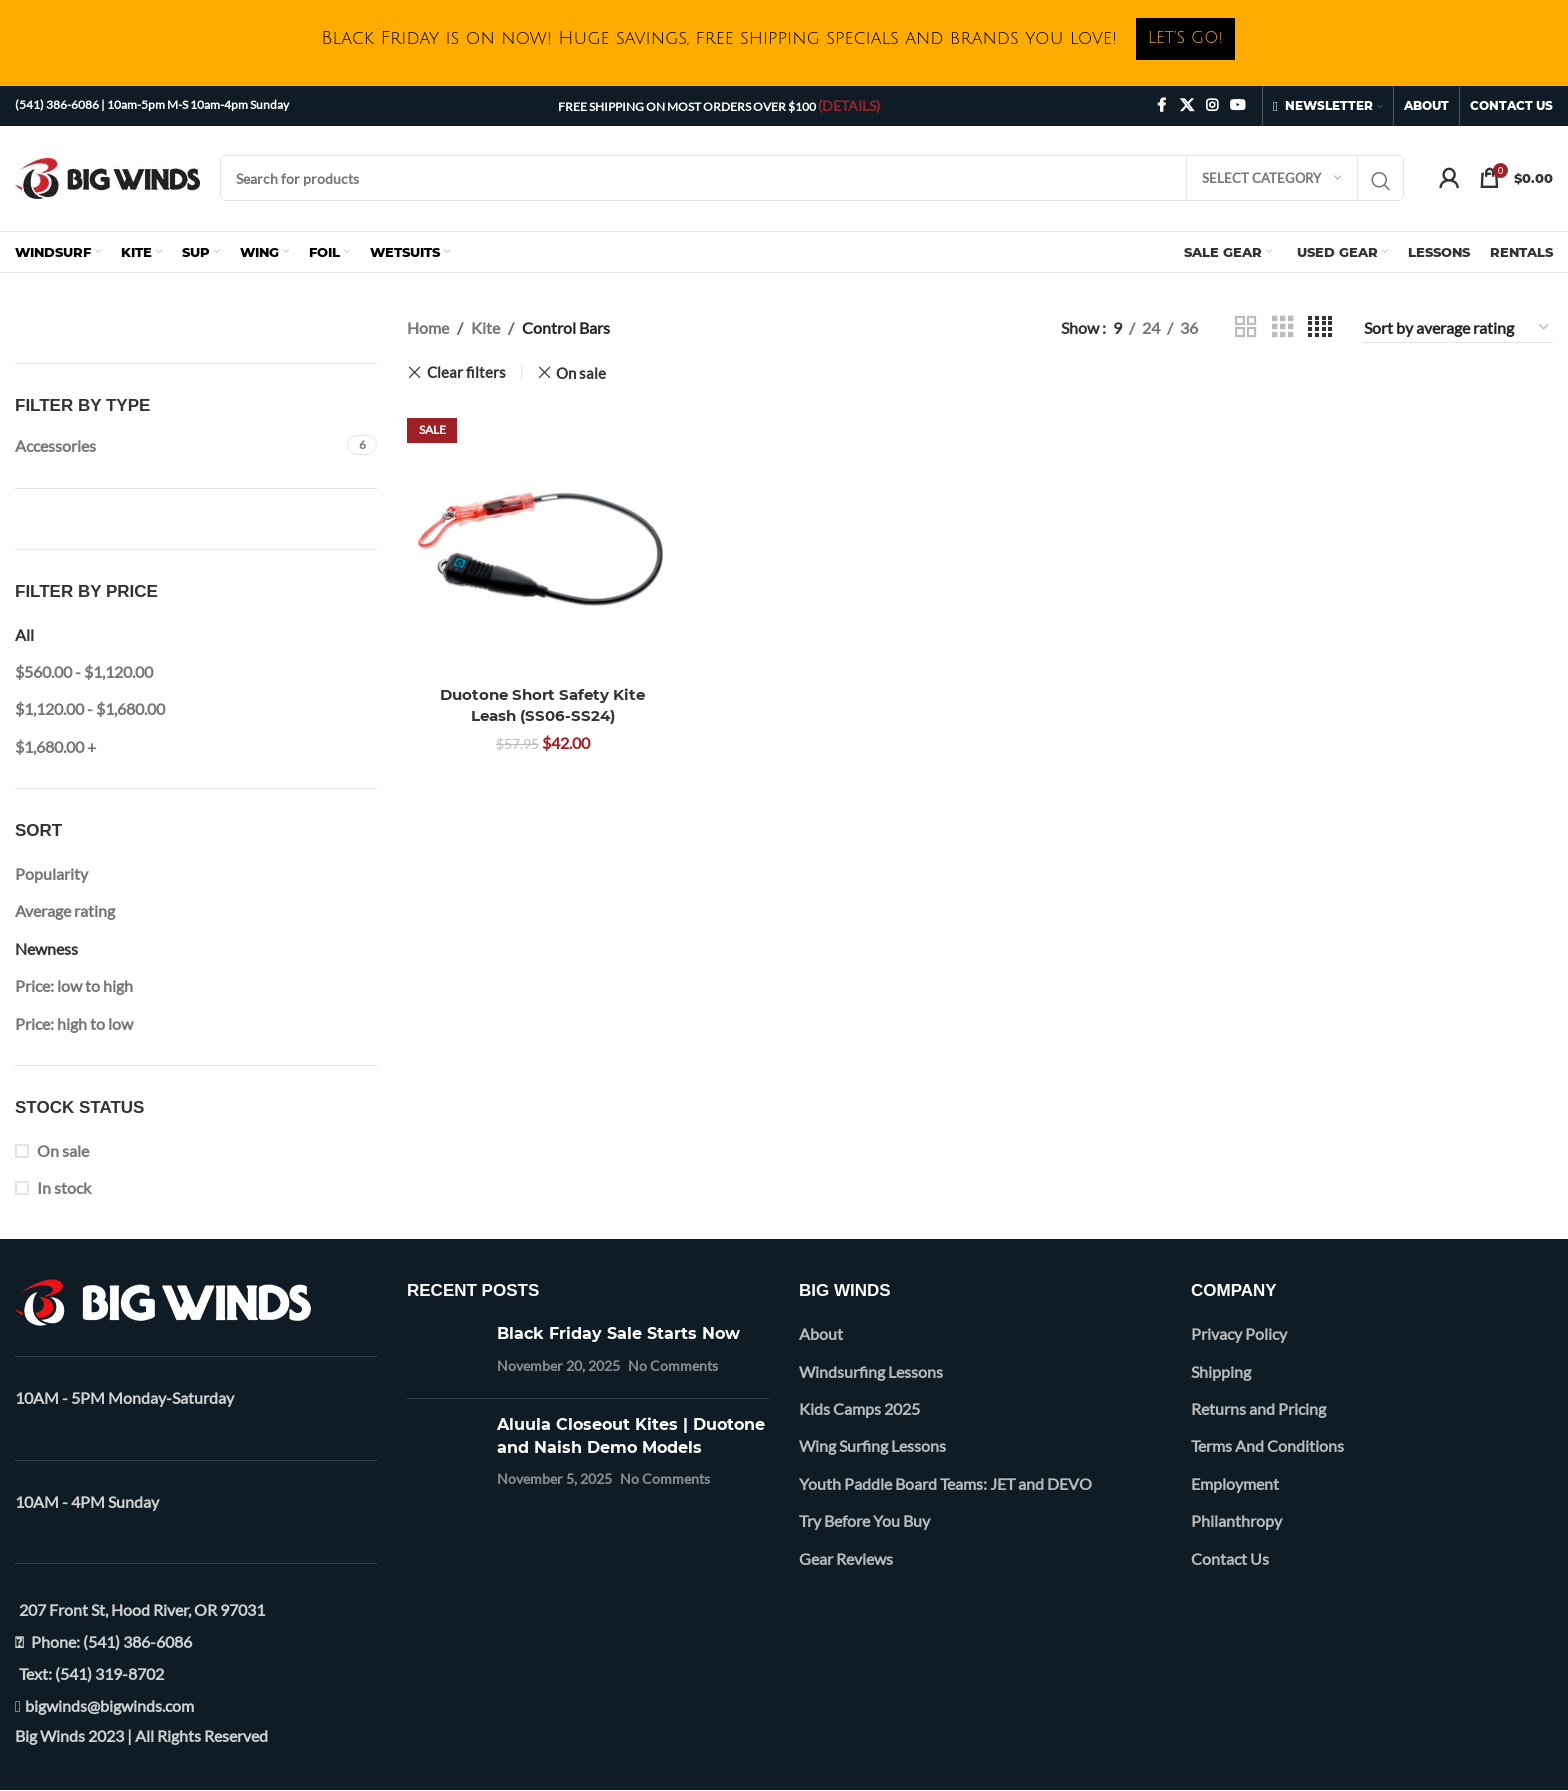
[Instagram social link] (1212, 105)
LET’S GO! (1185, 38)
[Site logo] (107, 175)
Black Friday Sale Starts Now (618, 1333)
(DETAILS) (849, 105)
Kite (485, 327)
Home (428, 327)
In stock (64, 1187)
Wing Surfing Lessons (872, 1445)
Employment (1235, 1483)
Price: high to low (74, 1023)
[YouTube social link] (1238, 105)
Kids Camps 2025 (859, 1408)
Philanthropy (1236, 1520)
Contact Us (1230, 1558)
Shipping (1221, 1371)
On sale (63, 1150)
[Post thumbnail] (444, 1353)
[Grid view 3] (1283, 327)
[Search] (812, 178)
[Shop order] (1457, 328)
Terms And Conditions (1267, 1445)
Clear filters (466, 372)
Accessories (55, 445)
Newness (46, 948)
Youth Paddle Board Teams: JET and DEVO (945, 1483)
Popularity (51, 873)
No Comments (673, 1365)
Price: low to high (74, 985)
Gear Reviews (846, 1558)
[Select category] (1272, 178)
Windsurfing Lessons (871, 1371)
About (821, 1333)
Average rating (65, 910)
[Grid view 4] (1320, 327)
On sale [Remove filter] (581, 373)
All (24, 634)
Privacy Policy (1239, 1333)
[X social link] (1187, 105)
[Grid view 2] (1246, 327)
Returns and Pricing (1258, 1408)
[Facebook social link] (1162, 105)
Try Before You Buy (864, 1520)
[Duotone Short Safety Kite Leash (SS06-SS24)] (543, 539)
